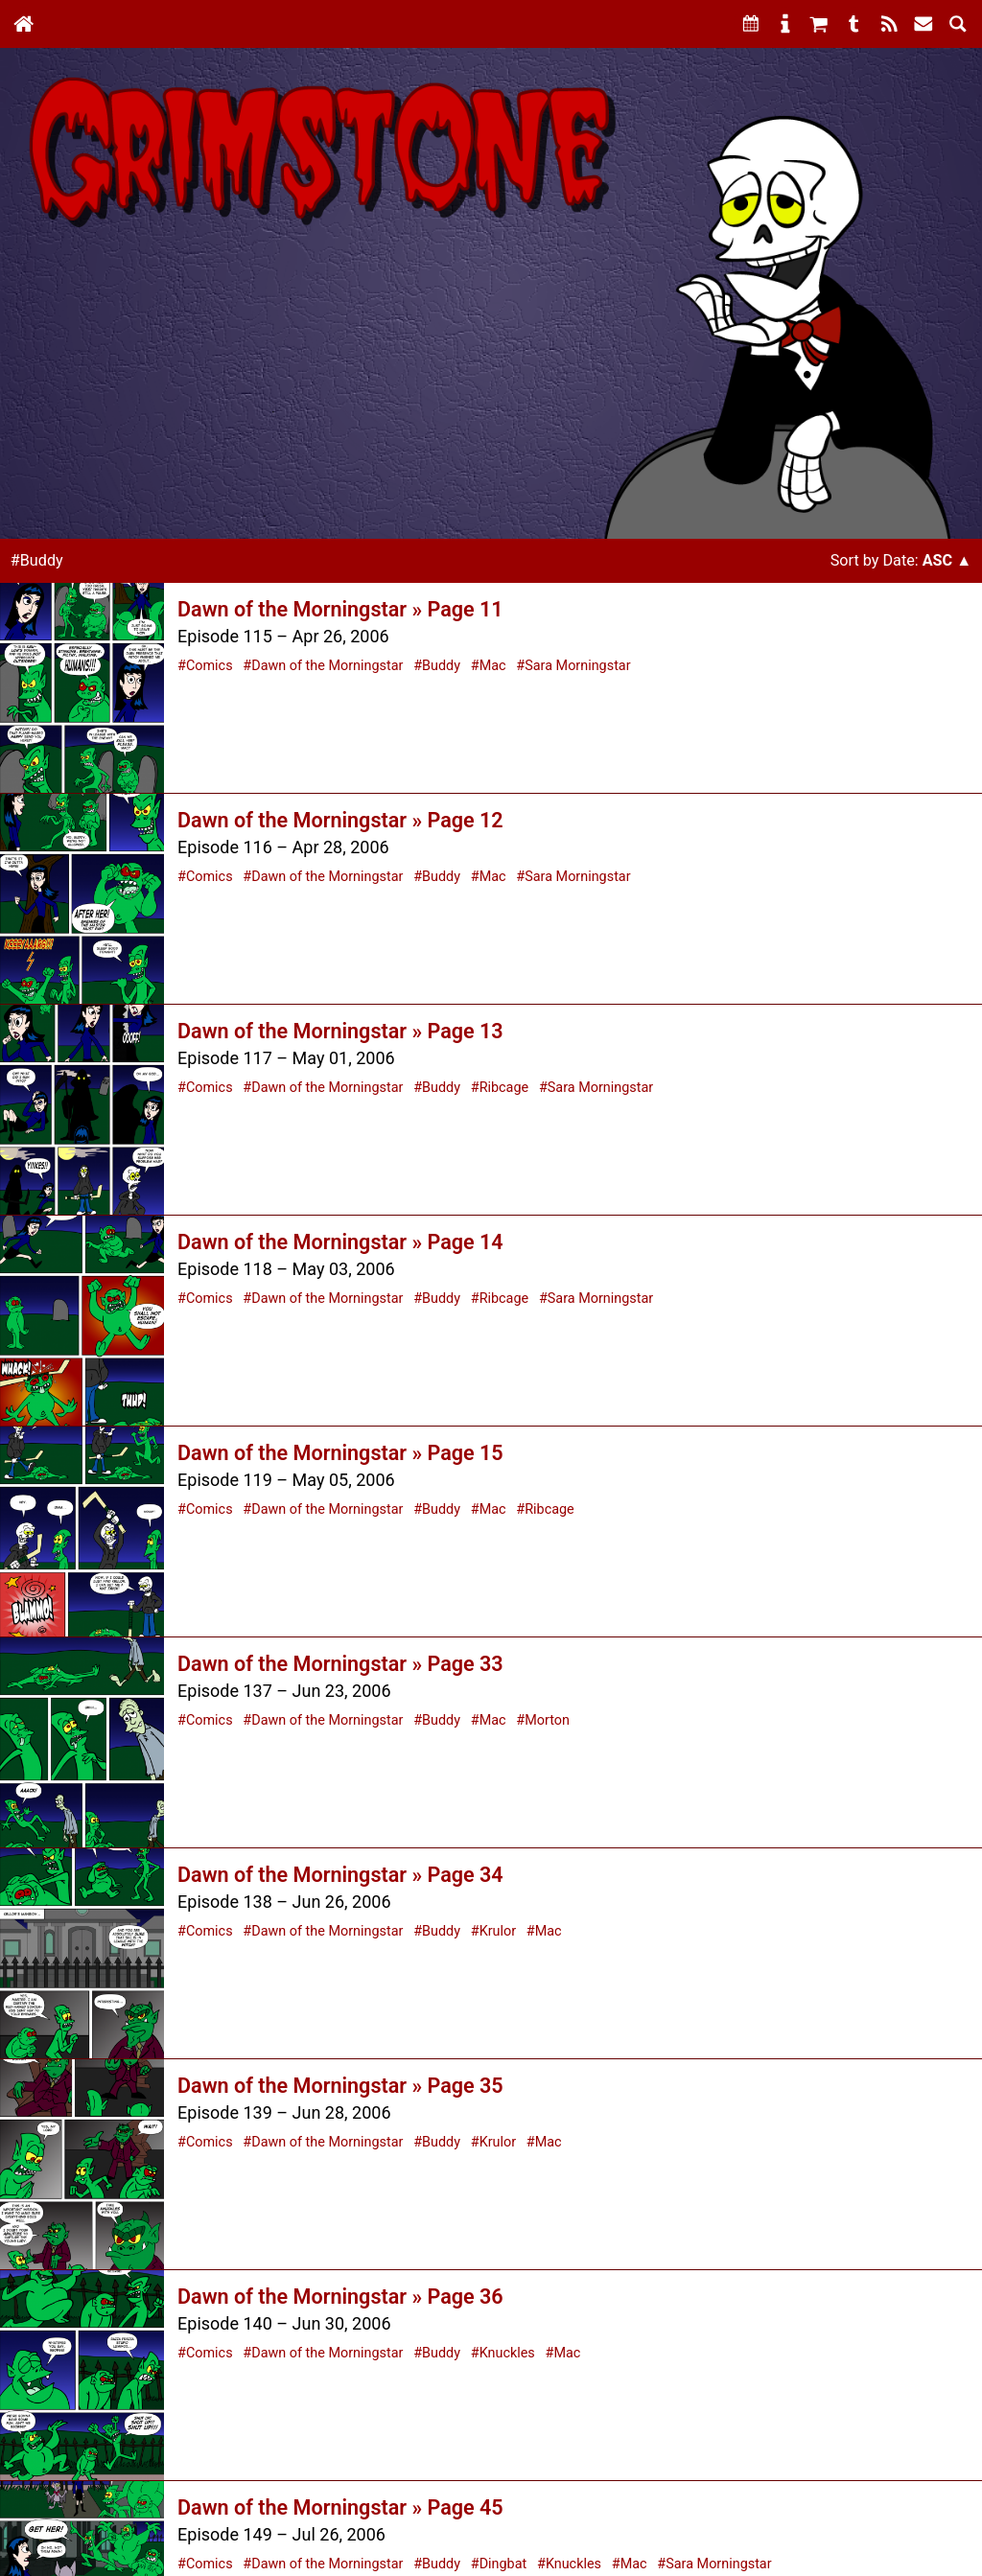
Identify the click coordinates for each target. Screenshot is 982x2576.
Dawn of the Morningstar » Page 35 (340, 2086)
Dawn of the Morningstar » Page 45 (340, 2507)
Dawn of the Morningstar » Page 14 (340, 1242)
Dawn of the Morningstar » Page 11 (340, 609)
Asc (937, 560)
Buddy (441, 666)
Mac (492, 666)
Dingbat (503, 2564)
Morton (547, 1720)
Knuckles (507, 2353)
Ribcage (504, 1087)
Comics (209, 666)
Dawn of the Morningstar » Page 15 (340, 1453)
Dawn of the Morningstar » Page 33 (340, 1664)
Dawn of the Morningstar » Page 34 (340, 1875)
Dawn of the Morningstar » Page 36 (340, 2297)
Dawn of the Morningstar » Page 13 (340, 1031)
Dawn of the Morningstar (327, 666)
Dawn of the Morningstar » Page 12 (340, 820)
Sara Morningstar (577, 666)
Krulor (497, 1931)
